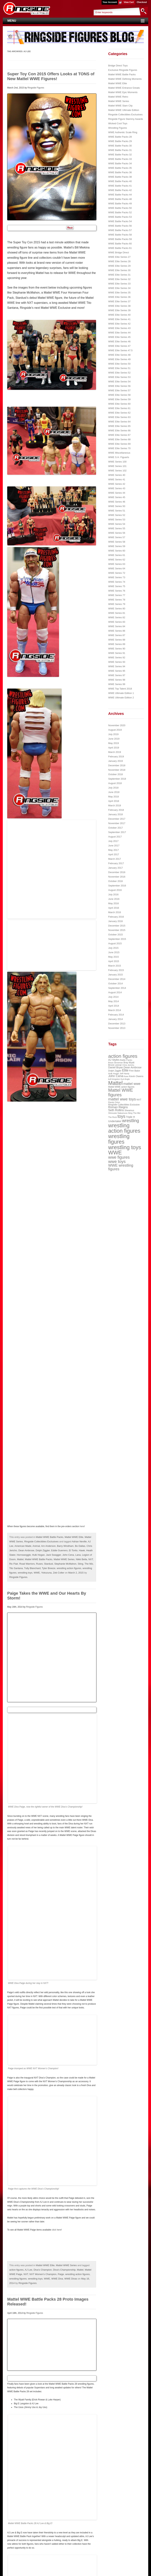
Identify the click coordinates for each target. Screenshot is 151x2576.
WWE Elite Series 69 (119, 443)
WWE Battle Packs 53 (120, 216)
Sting (80, 1169)
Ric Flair (13, 1169)
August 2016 (115, 890)
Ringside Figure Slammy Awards (125, 119)
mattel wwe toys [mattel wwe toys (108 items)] (122, 1099)
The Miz (89, 1169)
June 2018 (114, 792)
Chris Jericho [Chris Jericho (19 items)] (128, 1065)
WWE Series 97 (116, 675)
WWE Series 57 (116, 537)
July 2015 (113, 948)
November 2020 (116, 725)
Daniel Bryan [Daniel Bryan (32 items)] (115, 1067)
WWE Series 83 (116, 621)
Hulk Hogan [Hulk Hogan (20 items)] (113, 1073)
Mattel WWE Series (64, 1165)
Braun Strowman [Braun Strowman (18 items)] (115, 1062)
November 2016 (116, 876)
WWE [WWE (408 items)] (115, 1153)
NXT (90, 1165)
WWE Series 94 (116, 666)
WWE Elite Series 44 (119, 332)
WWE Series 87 (116, 635)
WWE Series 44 (116, 492)
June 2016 (114, 899)
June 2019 (114, 738)
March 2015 (114, 965)
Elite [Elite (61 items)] (125, 1070)
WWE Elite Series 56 (119, 386)
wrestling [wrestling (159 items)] (130, 1120)
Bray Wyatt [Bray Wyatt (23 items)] (129, 1062)
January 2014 (115, 1019)
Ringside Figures (35, 87)
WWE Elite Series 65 (119, 426)
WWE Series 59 (116, 546)
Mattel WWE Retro (118, 96)
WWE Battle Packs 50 (120, 208)
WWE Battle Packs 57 (120, 230)
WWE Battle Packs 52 (120, 212)
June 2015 (114, 952)
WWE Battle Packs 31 (120, 150)
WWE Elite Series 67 (119, 435)
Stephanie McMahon (65, 1169)
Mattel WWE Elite (74, 1142)
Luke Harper (65, 2429)
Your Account (110, 2)
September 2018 (117, 778)
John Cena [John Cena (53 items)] (115, 1076)
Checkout (142, 2)
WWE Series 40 (116, 475)
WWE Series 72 (116, 573)
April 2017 (113, 854)
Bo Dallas (80, 1151)
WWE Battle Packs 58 (120, 234)
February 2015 (116, 970)
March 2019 (114, 752)
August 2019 (115, 729)
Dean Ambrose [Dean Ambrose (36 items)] (133, 1067)
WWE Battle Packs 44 (120, 194)
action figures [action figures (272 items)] (122, 1056)
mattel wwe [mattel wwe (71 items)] (131, 1084)
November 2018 (116, 769)
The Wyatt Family (18, 2434)
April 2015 (113, 961)
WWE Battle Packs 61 (120, 248)
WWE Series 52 (116, 515)
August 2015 (115, 943)
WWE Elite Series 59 (119, 399)
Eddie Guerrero (59, 1156)
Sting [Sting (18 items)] (130, 1113)
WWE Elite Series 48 (119, 354)
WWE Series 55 (116, 528)
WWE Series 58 (116, 541)
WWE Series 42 (116, 484)
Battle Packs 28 (64, 2425)
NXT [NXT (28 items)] (139, 1099)
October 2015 (115, 934)
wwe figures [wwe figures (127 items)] (119, 1157)
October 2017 (115, 827)
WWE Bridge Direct (118, 252)
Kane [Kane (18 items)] (126, 1076)
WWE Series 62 (116, 559)
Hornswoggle (24, 1160)
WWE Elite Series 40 (119, 314)
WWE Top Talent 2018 (120, 688)
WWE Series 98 (116, 679)
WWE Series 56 (116, 532)
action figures (16, 1875)
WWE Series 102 (117, 470)
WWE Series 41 (116, 479)
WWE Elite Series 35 (119, 292)
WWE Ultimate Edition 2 (121, 697)
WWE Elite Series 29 (119, 265)
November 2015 (116, 930)
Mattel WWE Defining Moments (125, 79)
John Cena (68, 1160)
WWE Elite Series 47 (119, 346)
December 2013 (116, 1023)
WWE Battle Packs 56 (120, 225)
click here (56, 1835)
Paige (61, 1880)
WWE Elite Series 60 (119, 403)
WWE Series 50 (116, 506)
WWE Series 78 (116, 599)
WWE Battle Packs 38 (120, 176)
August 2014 (115, 992)
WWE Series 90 (116, 648)
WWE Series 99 (116, 684)
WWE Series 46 (116, 501)
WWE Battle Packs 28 (76, 2420)
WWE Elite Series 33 (119, 283)
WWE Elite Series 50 (119, 363)
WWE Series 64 (116, 568)
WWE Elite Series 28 (119, 261)
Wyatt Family (49, 2438)
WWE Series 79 (116, 604)
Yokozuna (46, 1178)
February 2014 (116, 1014)
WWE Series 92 (116, 657)
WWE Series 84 (116, 626)
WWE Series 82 (116, 617)
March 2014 (114, 1010)
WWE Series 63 (116, 564)
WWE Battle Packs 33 (120, 159)
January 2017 (115, 867)
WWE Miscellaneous (119, 452)
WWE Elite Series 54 (119, 381)
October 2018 (115, 774)
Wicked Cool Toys (117, 123)
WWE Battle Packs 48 (120, 199)
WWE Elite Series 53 (119, 377)
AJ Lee (28, 1875)
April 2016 (113, 907)
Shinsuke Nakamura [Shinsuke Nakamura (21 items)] (117, 1113)
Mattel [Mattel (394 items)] (115, 1083)
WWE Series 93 (116, 662)
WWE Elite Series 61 (119, 408)
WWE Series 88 (116, 639)
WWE (37, 1178)
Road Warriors (27, 1169)
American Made (22, 1151)
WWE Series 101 (117, 466)
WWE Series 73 (116, 577)
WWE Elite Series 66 (119, 430)
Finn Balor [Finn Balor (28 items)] (134, 1070)
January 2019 (115, 761)
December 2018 (116, 765)
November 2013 (116, 1028)
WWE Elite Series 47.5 (120, 350)
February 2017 (116, 863)
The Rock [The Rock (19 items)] (112, 1117)
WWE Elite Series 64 (119, 421)
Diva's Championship (64, 1875)
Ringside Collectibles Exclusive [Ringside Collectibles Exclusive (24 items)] (124, 1104)
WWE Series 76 (116, 590)
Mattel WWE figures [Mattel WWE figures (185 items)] (120, 1092)
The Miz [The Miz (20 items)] (136, 1113)
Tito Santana (16, 1174)
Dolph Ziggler (43, 1156)
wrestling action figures (69, 1174)
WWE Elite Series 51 (119, 368)
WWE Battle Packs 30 (120, 145)
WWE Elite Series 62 (119, 412)
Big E (77, 2425)
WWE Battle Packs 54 (120, 221)
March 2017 (114, 858)
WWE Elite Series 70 (119, 448)
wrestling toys (25, 1178)
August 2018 (115, 783)
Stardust (48, 1169)
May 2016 (113, 903)
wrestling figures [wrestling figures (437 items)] (119, 1139)
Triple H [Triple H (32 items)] (130, 1116)
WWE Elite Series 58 (119, 395)
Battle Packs (48, 2425)
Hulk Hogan (38, 1160)
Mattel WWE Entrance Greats (124, 87)
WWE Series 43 (116, 488)
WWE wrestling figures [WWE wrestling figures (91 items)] (120, 1167)
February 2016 (116, 916)
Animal (36, 1151)
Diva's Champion (43, 1875)
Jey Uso (39, 2429)
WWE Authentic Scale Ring (122, 132)
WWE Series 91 (116, 653)
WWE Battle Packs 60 (120, 243)
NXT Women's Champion (42, 1880)
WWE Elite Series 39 (119, 310)
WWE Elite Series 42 (119, 323)
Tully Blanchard (32, 1174)
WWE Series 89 (116, 644)
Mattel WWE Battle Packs (49, 1142)
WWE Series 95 (116, 670)
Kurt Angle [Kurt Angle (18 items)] (125, 1079)
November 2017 (116, 823)
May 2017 (113, 850)
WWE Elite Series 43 (119, 328)
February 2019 (116, 756)
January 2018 (115, 814)
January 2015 (115, 974)
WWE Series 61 (116, 555)
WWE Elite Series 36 (119, 297)
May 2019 (113, 743)
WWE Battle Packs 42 (120, 190)
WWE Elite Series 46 (119, 341)
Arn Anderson (48, 1151)
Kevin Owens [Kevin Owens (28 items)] (136, 1076)
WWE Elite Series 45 (119, 337)
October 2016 (115, 881)
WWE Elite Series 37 (119, 301)
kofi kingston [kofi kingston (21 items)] (114, 1079)
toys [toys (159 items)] (121, 1116)
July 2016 (113, 894)
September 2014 (117, 988)
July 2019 (113, 734)
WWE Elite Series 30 (119, 270)
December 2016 (116, 872)
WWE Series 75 (116, 586)
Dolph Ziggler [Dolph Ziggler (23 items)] (114, 1070)
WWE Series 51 (116, 510)
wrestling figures (18, 1884)
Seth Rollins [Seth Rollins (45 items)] (116, 1110)
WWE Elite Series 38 (119, 305)
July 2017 (113, 841)
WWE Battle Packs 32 (120, 154)
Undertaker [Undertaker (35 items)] (115, 1121)
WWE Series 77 (116, 595)
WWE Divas (70, 1884)
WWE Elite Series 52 (119, 372)
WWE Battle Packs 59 (120, 239)
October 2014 (115, 983)
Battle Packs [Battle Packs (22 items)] (126, 1060)
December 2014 (116, 979)
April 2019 (113, 747)
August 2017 (115, 836)
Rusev (39, 1169)
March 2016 (114, 912)
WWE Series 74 (116, 581)
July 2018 (113, 787)
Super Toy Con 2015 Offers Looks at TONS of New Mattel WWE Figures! (50, 76)
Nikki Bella (81, 1165)
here (82, 1132)
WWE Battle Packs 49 (120, 203)
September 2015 (117, 939)
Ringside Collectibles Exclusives (41, 1147)
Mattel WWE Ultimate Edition (123, 110)
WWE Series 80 (116, 608)
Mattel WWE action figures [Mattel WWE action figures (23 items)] (121, 1087)
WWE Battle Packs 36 (120, 172)
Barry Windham (65, 1151)
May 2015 (113, 956)
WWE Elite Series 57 (119, 390)
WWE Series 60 (116, 550)
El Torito (73, 1156)
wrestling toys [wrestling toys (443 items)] (124, 1147)
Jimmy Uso (51, 2429)
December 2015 (116, 925)
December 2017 (116, 818)
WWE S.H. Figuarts (118, 457)
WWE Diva (57, 1884)
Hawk (82, 1156)
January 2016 (115, 921)
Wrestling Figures (117, 127)
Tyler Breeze (48, 1174)
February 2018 (116, 810)
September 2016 (117, 885)
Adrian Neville (79, 1147)
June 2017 (114, 845)
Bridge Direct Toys (118, 65)
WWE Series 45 (116, 497)
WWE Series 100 (117, 461)
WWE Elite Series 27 (119, 257)
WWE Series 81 (116, 613)
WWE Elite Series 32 (119, 279)
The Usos (86, 2429)
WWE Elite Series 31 (119, 274)
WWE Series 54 (116, 524)
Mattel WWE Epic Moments (122, 92)
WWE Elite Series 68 (119, 439)
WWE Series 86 (116, 630)
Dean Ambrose (26, 1156)
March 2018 (114, 805)
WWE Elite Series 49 (119, 359)
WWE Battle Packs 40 (120, 181)
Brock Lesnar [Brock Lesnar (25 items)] (115, 1065)
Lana (78, 1160)
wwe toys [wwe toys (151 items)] (117, 1161)
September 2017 (117, 832)
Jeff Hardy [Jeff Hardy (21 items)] (124, 1073)
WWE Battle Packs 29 (120, 141)
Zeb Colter (58, 1178)
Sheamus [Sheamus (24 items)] (129, 1110)
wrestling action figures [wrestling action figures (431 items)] (124, 1128)
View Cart (129, 2)
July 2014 (113, 996)
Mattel (20, 1165)
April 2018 (113, 801)
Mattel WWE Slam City (120, 105)
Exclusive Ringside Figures (122, 70)
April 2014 (113, 1005)
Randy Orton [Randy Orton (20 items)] (114, 1102)
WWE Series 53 (116, 519)
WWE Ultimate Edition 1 (121, 693)
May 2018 (113, 796)
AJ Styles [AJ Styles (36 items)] (114, 1059)
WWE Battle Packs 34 (120, 163)
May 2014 (113, 1001)
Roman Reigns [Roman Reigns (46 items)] (118, 1107)
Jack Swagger (53, 1160)
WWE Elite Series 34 (119, 288)
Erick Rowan (27, 2429)
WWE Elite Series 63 (119, 417)
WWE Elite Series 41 (119, 319)
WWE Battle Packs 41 (120, 185)
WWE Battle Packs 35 (120, 168)
